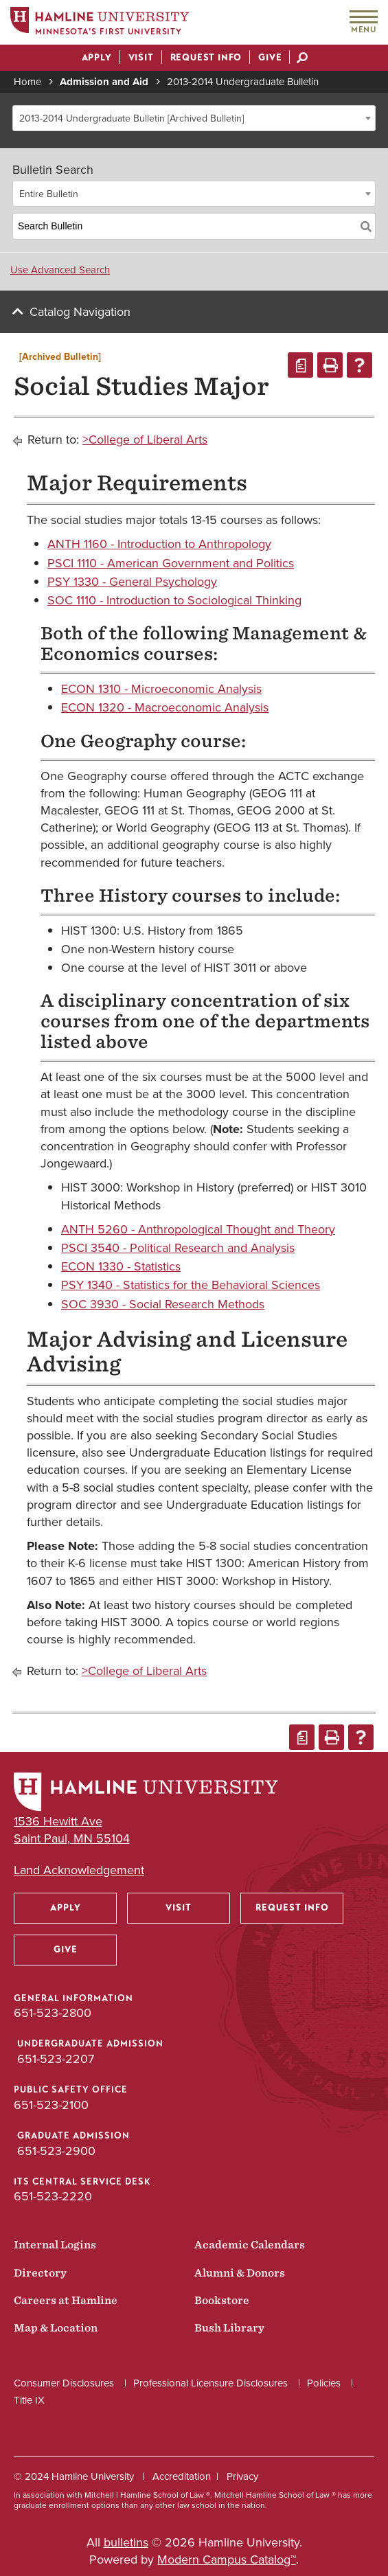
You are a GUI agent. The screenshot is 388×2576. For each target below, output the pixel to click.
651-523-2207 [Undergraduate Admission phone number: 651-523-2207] (55, 2059)
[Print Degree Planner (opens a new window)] (300, 365)
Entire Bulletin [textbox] (48, 194)
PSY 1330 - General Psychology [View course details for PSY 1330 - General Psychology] (132, 582)
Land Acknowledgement (79, 1870)
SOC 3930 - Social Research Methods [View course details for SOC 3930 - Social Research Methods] (162, 1304)
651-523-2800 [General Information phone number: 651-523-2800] (52, 2013)
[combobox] (194, 118)
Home (27, 81)
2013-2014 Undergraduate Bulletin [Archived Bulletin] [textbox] (131, 118)
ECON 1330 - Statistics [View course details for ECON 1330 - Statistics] (121, 1266)
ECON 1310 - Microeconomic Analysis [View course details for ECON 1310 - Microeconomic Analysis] (161, 689)
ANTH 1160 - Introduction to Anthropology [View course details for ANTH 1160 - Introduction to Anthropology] (159, 544)
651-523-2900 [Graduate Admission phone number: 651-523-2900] (56, 2151)
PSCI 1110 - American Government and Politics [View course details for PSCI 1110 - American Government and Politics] (170, 563)
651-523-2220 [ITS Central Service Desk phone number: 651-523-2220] (53, 2196)
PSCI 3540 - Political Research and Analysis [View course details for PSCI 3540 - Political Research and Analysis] (178, 1248)
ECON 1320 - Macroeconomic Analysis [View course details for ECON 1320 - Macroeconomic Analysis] (165, 707)
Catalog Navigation (80, 312)
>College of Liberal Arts (144, 439)
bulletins (126, 2542)
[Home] (99, 23)
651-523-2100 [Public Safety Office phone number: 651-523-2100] (51, 2105)
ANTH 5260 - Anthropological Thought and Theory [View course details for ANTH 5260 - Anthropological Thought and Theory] (198, 1229)
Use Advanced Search (60, 269)
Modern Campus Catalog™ (226, 2559)
